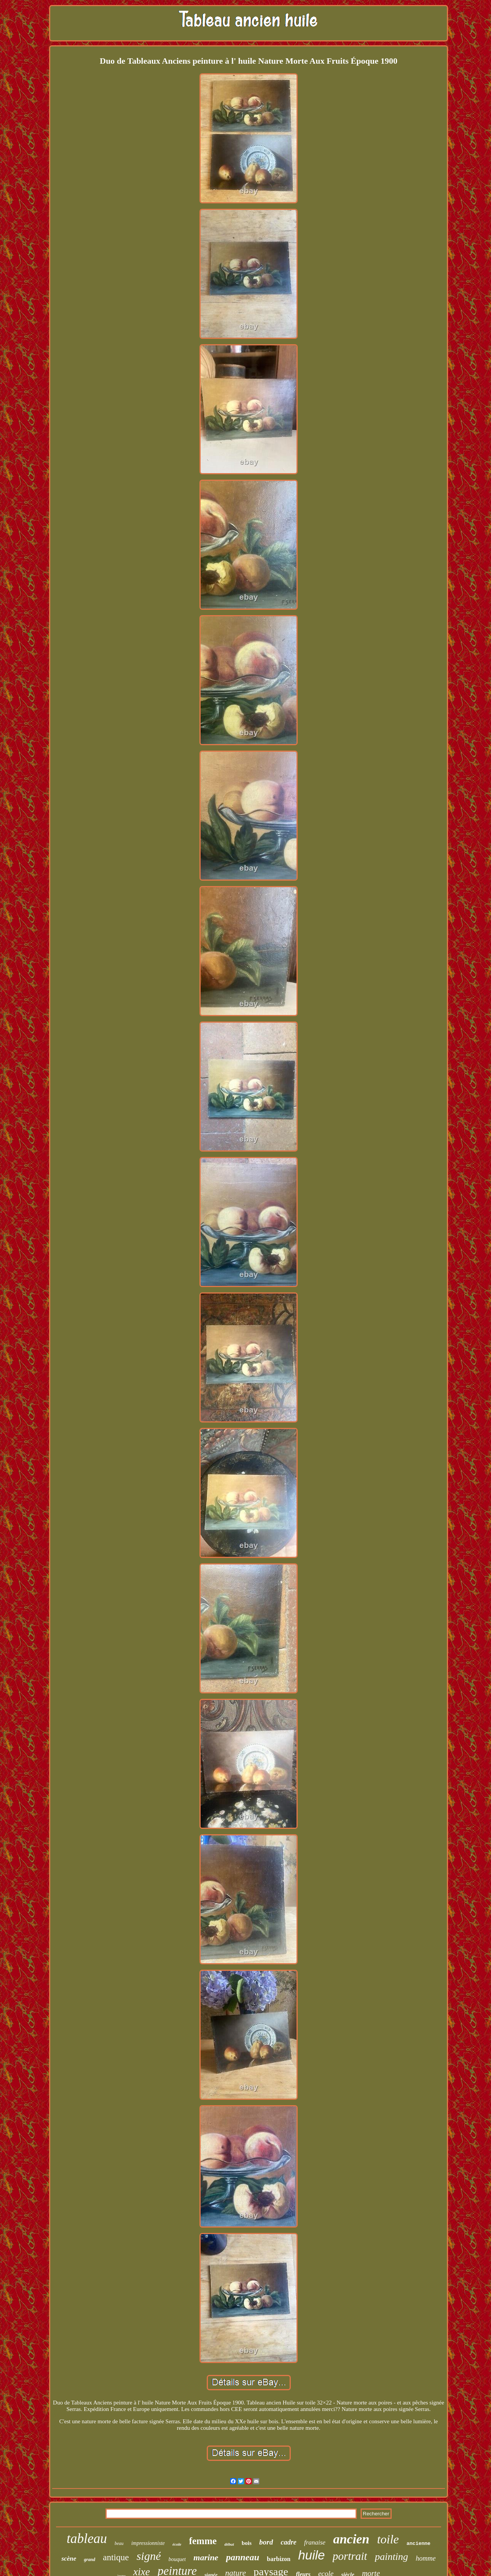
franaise (315, 2542)
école (177, 2544)
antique (116, 2557)
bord (266, 2542)
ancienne (418, 2543)
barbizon (278, 2559)
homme (426, 2558)
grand (89, 2559)
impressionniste (148, 2543)
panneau (242, 2557)
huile (311, 2555)
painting (391, 2556)
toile (388, 2539)
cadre (289, 2542)
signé (149, 2556)
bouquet (177, 2559)
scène (68, 2558)
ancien (351, 2539)
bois (247, 2543)
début (229, 2544)
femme (203, 2541)
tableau (87, 2538)
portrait (350, 2556)
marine (205, 2557)
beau (119, 2543)
